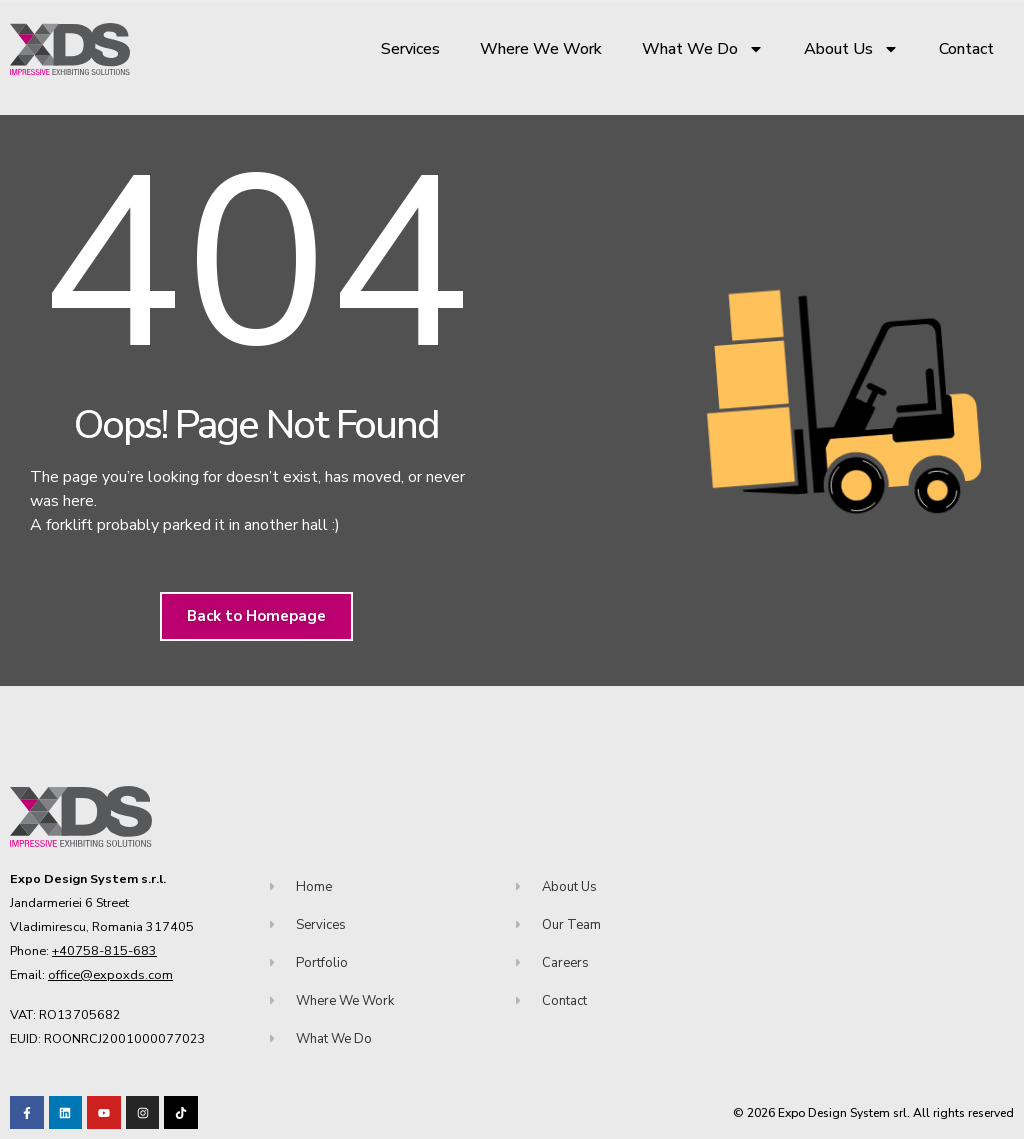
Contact (966, 49)
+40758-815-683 (104, 950)
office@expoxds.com (110, 974)
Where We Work (541, 49)
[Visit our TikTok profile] (143, 1113)
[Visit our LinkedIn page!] (66, 1113)
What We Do (703, 49)
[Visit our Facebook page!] (27, 1113)
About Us (851, 49)
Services (410, 49)
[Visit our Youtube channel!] (104, 1113)
